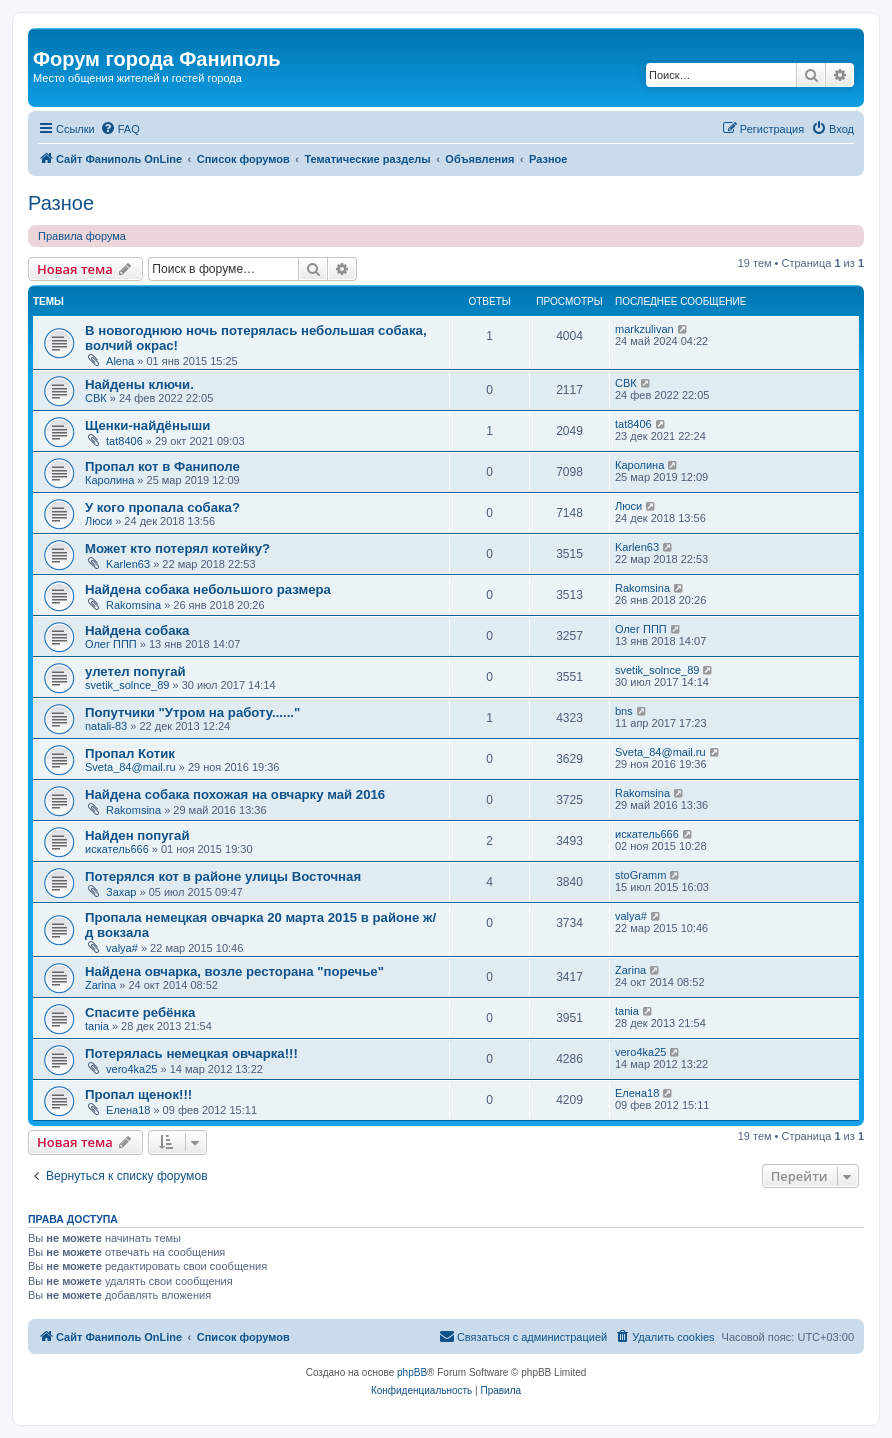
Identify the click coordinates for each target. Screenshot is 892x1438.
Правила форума (82, 236)
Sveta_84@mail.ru (130, 767)
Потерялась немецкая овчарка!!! (191, 1053)
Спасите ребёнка (140, 1012)
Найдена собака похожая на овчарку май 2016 (235, 794)
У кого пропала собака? (162, 507)
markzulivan (644, 329)
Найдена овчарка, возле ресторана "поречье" (234, 971)
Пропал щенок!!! (138, 1094)
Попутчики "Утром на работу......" (192, 712)
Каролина (109, 480)
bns (624, 711)
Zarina (100, 985)
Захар (121, 892)
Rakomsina (133, 605)
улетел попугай (135, 671)
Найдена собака (137, 630)
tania (97, 1026)
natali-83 (106, 726)
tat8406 (124, 441)
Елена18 (128, 1110)
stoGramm (640, 875)
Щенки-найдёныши (147, 425)
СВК (96, 398)
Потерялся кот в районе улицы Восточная (223, 876)
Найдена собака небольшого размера (208, 589)
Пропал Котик (130, 753)
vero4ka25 (131, 1069)
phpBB (412, 1372)
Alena (120, 361)
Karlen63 (128, 564)
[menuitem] (120, 129)
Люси (98, 521)
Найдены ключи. (139, 384)
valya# (122, 948)
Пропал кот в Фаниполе (162, 466)
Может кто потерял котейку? (177, 548)
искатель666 (117, 849)
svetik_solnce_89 (127, 685)
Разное (61, 203)
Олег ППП (111, 644)
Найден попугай (137, 835)
